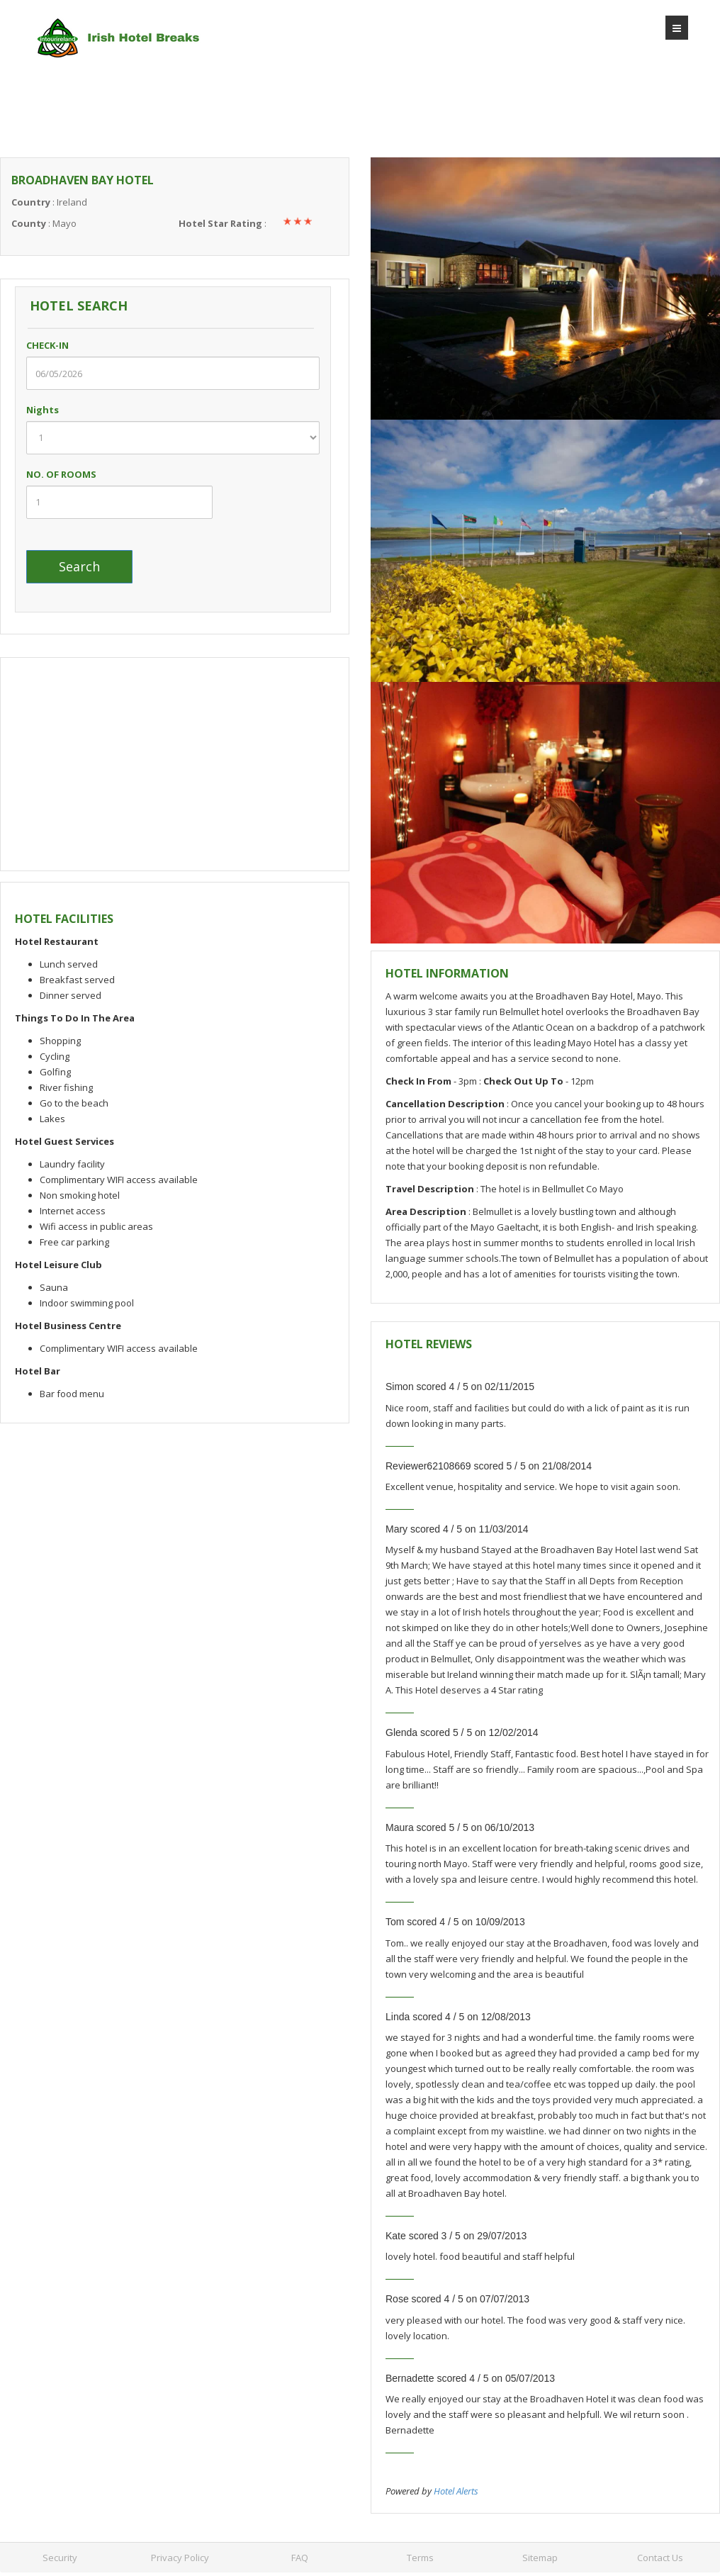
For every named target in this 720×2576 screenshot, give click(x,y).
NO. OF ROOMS (61, 474)
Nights (57, 409)
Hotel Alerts (456, 2491)
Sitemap (540, 2557)
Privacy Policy (180, 2557)
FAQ (299, 2557)
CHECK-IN (62, 345)
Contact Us (660, 2557)
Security (60, 2557)
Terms (420, 2557)
